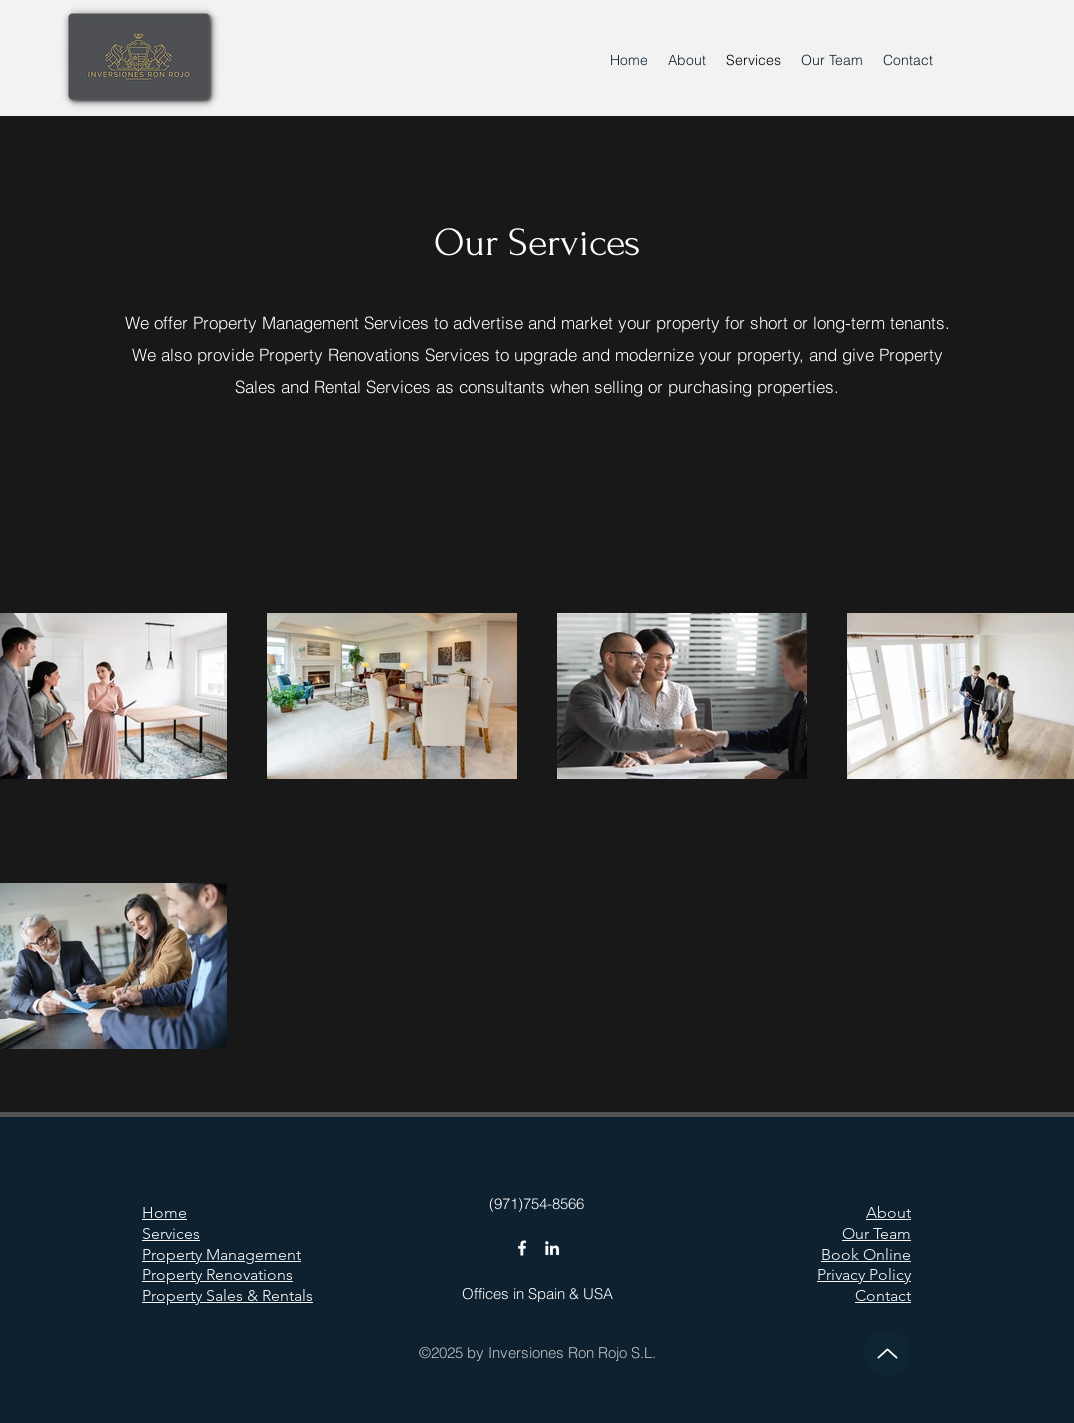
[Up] (887, 1353)
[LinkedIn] (552, 1248)
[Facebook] (522, 1248)
